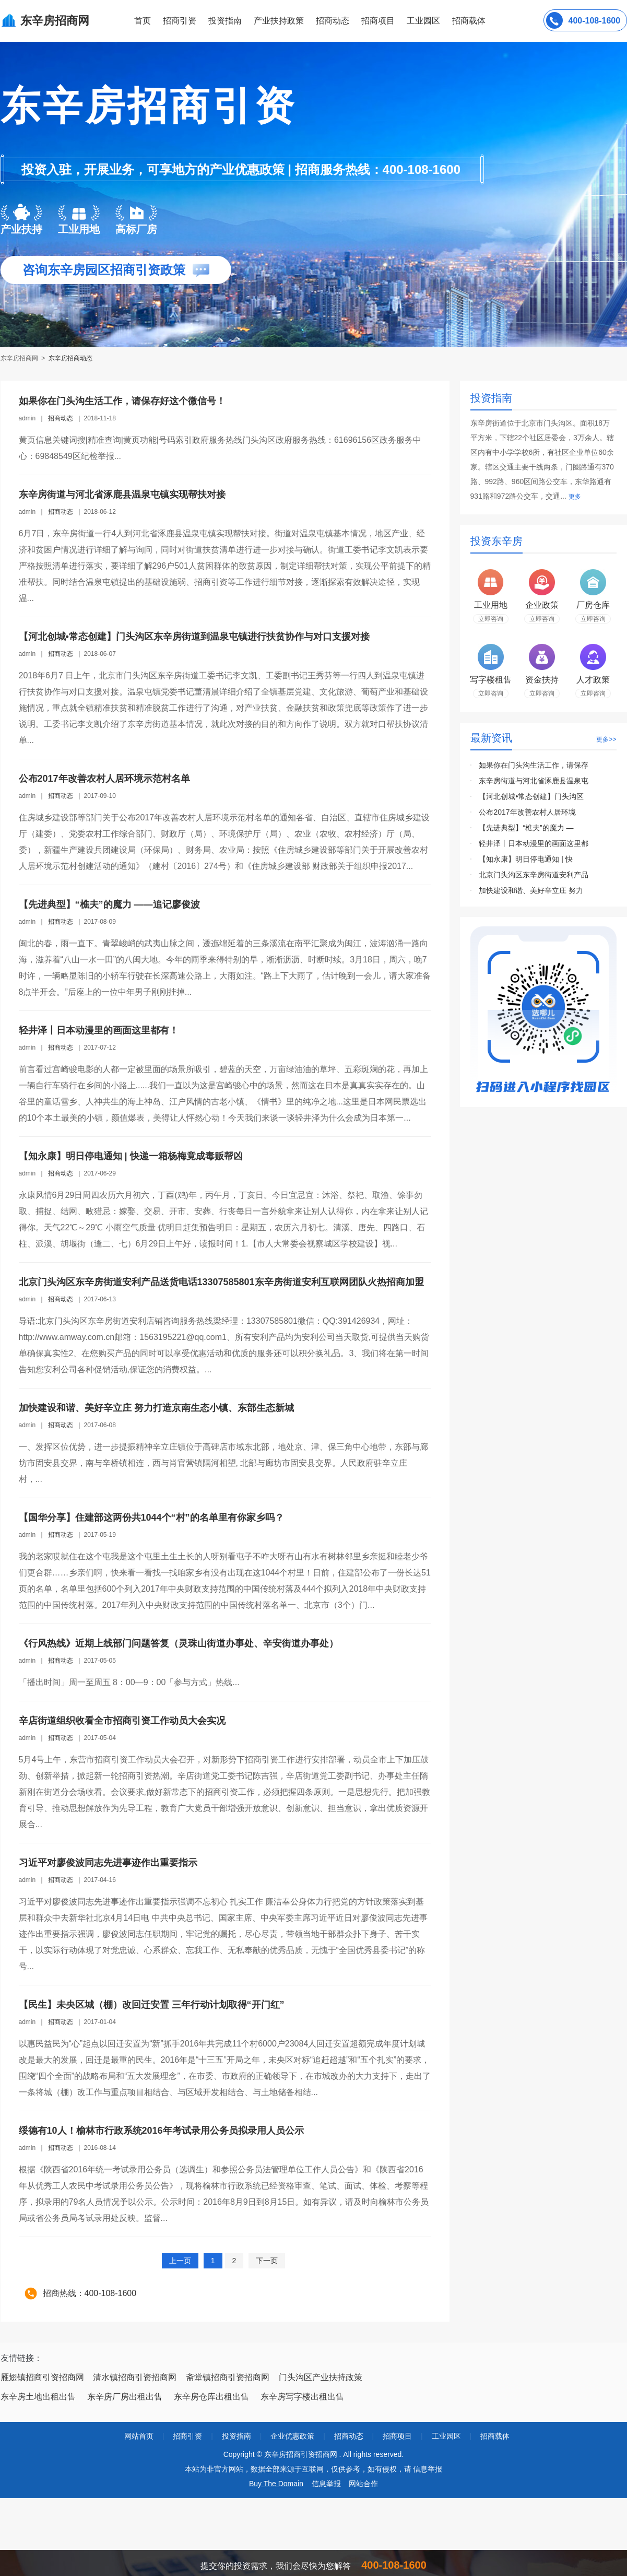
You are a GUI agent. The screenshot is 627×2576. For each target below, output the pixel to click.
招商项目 (378, 20)
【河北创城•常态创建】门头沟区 (531, 796)
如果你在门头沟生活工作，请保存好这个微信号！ (122, 401)
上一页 (180, 2260)
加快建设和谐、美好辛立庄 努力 (531, 890)
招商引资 (179, 20)
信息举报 (326, 2483)
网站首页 (138, 2436)
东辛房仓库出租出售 (211, 2396)
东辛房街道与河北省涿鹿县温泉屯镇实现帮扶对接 (122, 494)
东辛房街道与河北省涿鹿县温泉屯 (533, 781)
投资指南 (225, 20)
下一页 (267, 2260)
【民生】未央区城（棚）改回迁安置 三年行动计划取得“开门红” (152, 2004)
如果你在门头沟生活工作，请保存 (533, 765)
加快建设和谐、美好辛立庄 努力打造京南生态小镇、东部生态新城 (156, 1408)
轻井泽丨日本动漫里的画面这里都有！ (99, 1030)
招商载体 (495, 2436)
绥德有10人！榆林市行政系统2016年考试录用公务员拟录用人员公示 (161, 2130)
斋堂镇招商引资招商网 (227, 2377)
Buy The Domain (276, 2483)
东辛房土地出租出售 (38, 2396)
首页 (142, 20)
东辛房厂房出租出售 (124, 2396)
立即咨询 (490, 618)
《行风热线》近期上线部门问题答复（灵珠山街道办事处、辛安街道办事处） (178, 1643)
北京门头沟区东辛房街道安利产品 (533, 875)
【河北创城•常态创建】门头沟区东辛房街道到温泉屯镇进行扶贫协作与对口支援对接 (194, 636)
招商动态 (332, 20)
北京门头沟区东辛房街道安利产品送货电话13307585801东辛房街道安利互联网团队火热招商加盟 (221, 1282)
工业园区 (423, 20)
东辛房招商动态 (70, 358)
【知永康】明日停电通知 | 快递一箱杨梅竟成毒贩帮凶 (131, 1156)
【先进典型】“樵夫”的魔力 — (526, 828)
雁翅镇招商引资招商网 (42, 2377)
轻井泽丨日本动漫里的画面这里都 (533, 843)
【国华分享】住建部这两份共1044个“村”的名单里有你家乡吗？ (151, 1517)
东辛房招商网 (20, 358)
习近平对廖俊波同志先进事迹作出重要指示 (108, 1862)
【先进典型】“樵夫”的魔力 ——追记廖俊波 (109, 904)
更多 (575, 496)
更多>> (606, 739)
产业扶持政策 (279, 20)
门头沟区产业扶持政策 (320, 2377)
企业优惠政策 (292, 2436)
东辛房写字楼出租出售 (302, 2396)
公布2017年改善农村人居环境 (527, 812)
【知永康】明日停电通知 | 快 (525, 859)
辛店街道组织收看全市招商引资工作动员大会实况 (122, 1720)
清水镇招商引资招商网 (134, 2377)
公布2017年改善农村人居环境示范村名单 (104, 778)
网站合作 (363, 2483)
